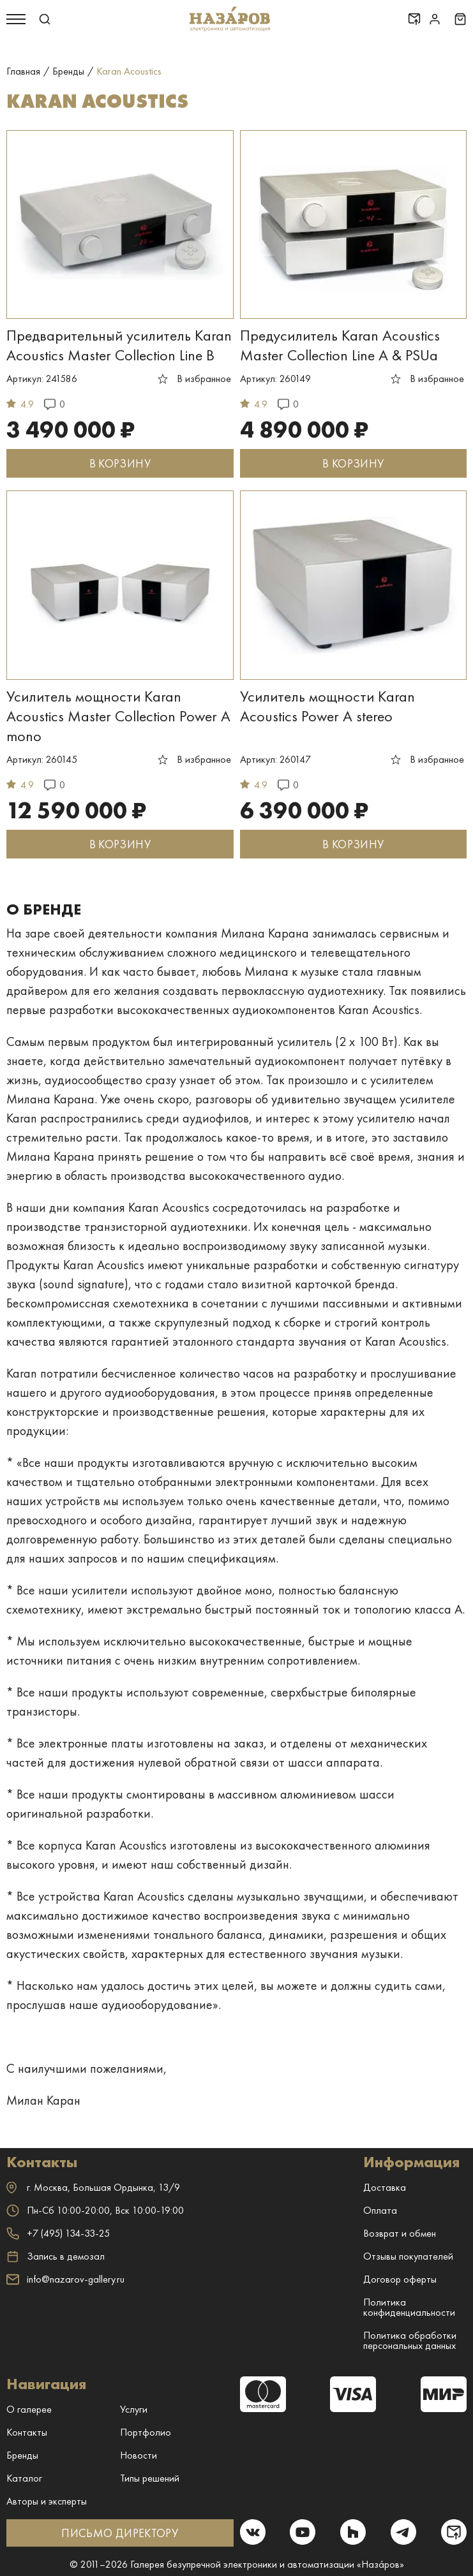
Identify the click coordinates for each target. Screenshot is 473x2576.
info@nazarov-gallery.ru (65, 2279)
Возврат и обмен (399, 2233)
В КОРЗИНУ (120, 463)
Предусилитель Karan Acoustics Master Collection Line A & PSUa (340, 345)
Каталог (24, 2478)
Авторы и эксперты (46, 2501)
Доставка (384, 2187)
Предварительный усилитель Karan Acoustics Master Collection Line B (119, 345)
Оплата (380, 2210)
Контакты (26, 2432)
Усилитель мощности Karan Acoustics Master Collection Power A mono (118, 716)
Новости (138, 2455)
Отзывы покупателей (408, 2256)
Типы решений (149, 2478)
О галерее (29, 2409)
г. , (93, 2187)
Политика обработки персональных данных (409, 2340)
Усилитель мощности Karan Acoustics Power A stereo (327, 706)
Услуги (133, 2409)
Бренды (22, 2455)
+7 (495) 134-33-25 (58, 2233)
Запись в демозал (55, 2256)
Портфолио (145, 2432)
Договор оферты (400, 2279)
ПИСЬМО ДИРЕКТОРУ (119, 2533)
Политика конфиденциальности (409, 2307)
